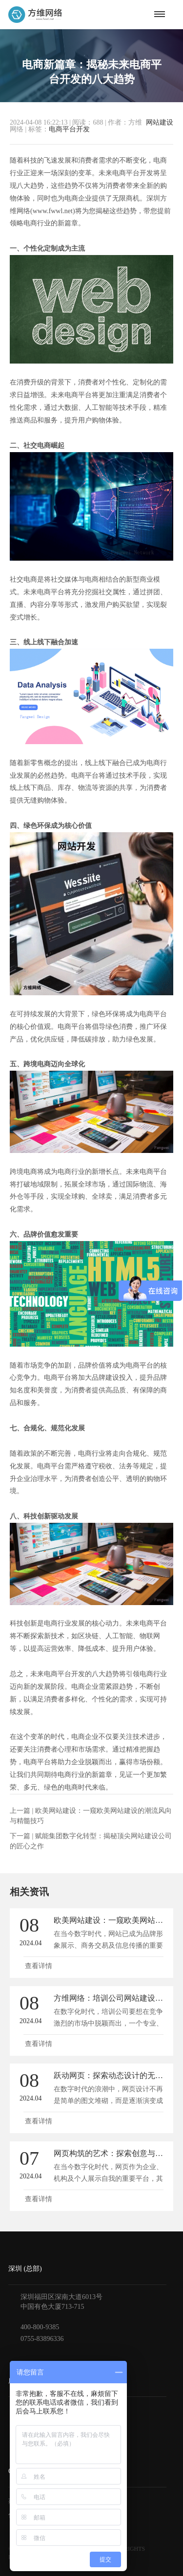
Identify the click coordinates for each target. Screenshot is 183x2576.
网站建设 (159, 122)
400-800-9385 (39, 2327)
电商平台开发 (69, 129)
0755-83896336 (42, 2338)
